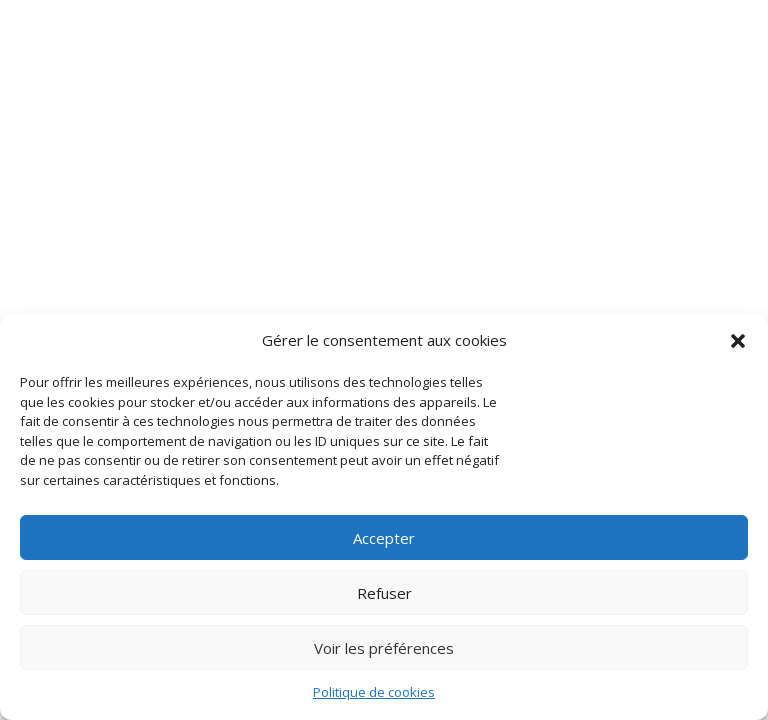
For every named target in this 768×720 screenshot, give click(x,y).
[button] (738, 341)
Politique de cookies (374, 692)
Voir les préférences (384, 648)
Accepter (384, 538)
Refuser (384, 593)
